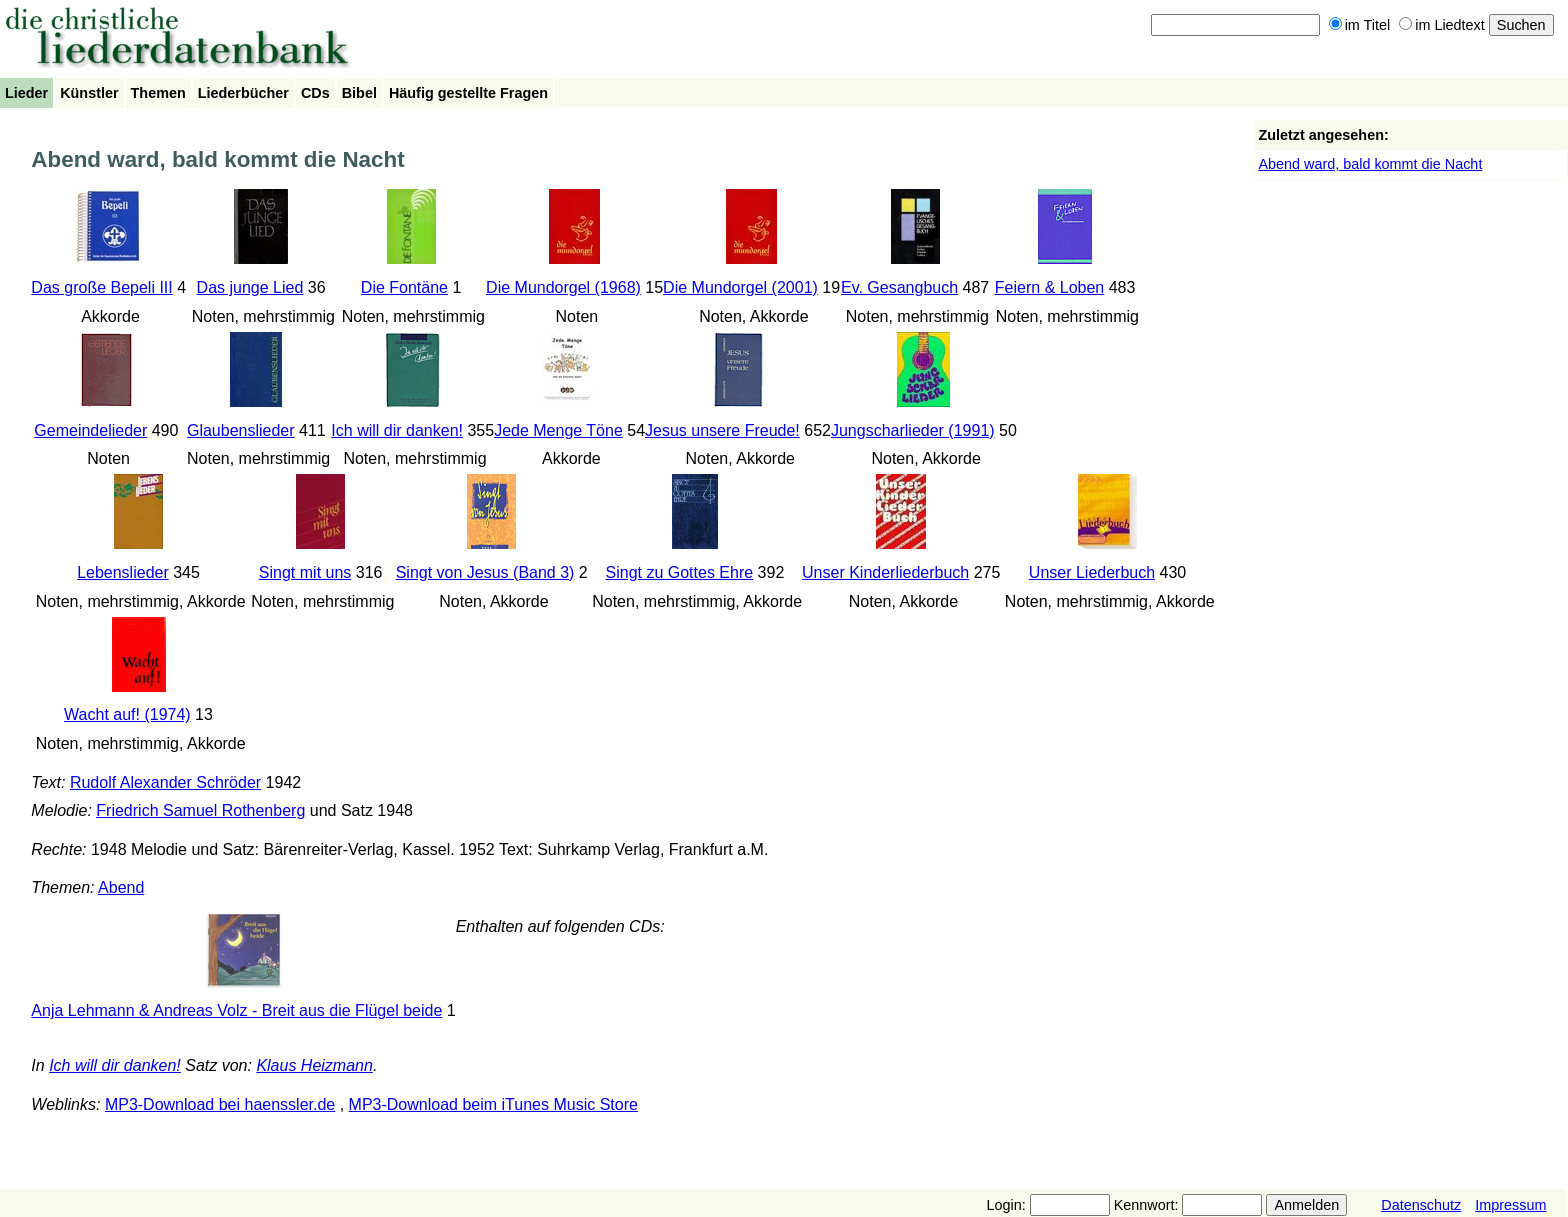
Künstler (89, 93)
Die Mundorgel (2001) (740, 287)
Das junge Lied (250, 287)
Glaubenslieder (241, 430)
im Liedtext (1442, 25)
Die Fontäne (404, 287)
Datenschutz (1421, 1205)
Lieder (26, 93)
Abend (121, 887)
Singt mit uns (305, 572)
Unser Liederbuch (1092, 572)
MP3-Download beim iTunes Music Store (493, 1104)
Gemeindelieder (90, 430)
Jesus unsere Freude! (722, 430)
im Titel (1360, 25)
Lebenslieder (123, 572)
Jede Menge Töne (558, 430)
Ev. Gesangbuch (899, 287)
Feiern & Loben (1049, 287)
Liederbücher (243, 93)
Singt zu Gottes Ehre (680, 572)
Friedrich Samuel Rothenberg (200, 810)
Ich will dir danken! (397, 430)
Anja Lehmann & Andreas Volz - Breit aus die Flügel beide (236, 1010)
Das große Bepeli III (101, 287)
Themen (158, 93)
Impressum (1510, 1205)
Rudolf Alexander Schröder (165, 782)
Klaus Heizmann (314, 1065)
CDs (315, 93)
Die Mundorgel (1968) (563, 287)
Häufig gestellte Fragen (468, 93)
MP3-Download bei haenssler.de (220, 1104)
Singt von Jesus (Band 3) (485, 572)
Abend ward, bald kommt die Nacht (1370, 164)
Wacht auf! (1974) (127, 714)
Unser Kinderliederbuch (885, 572)
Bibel (359, 93)
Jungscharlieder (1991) (913, 430)
